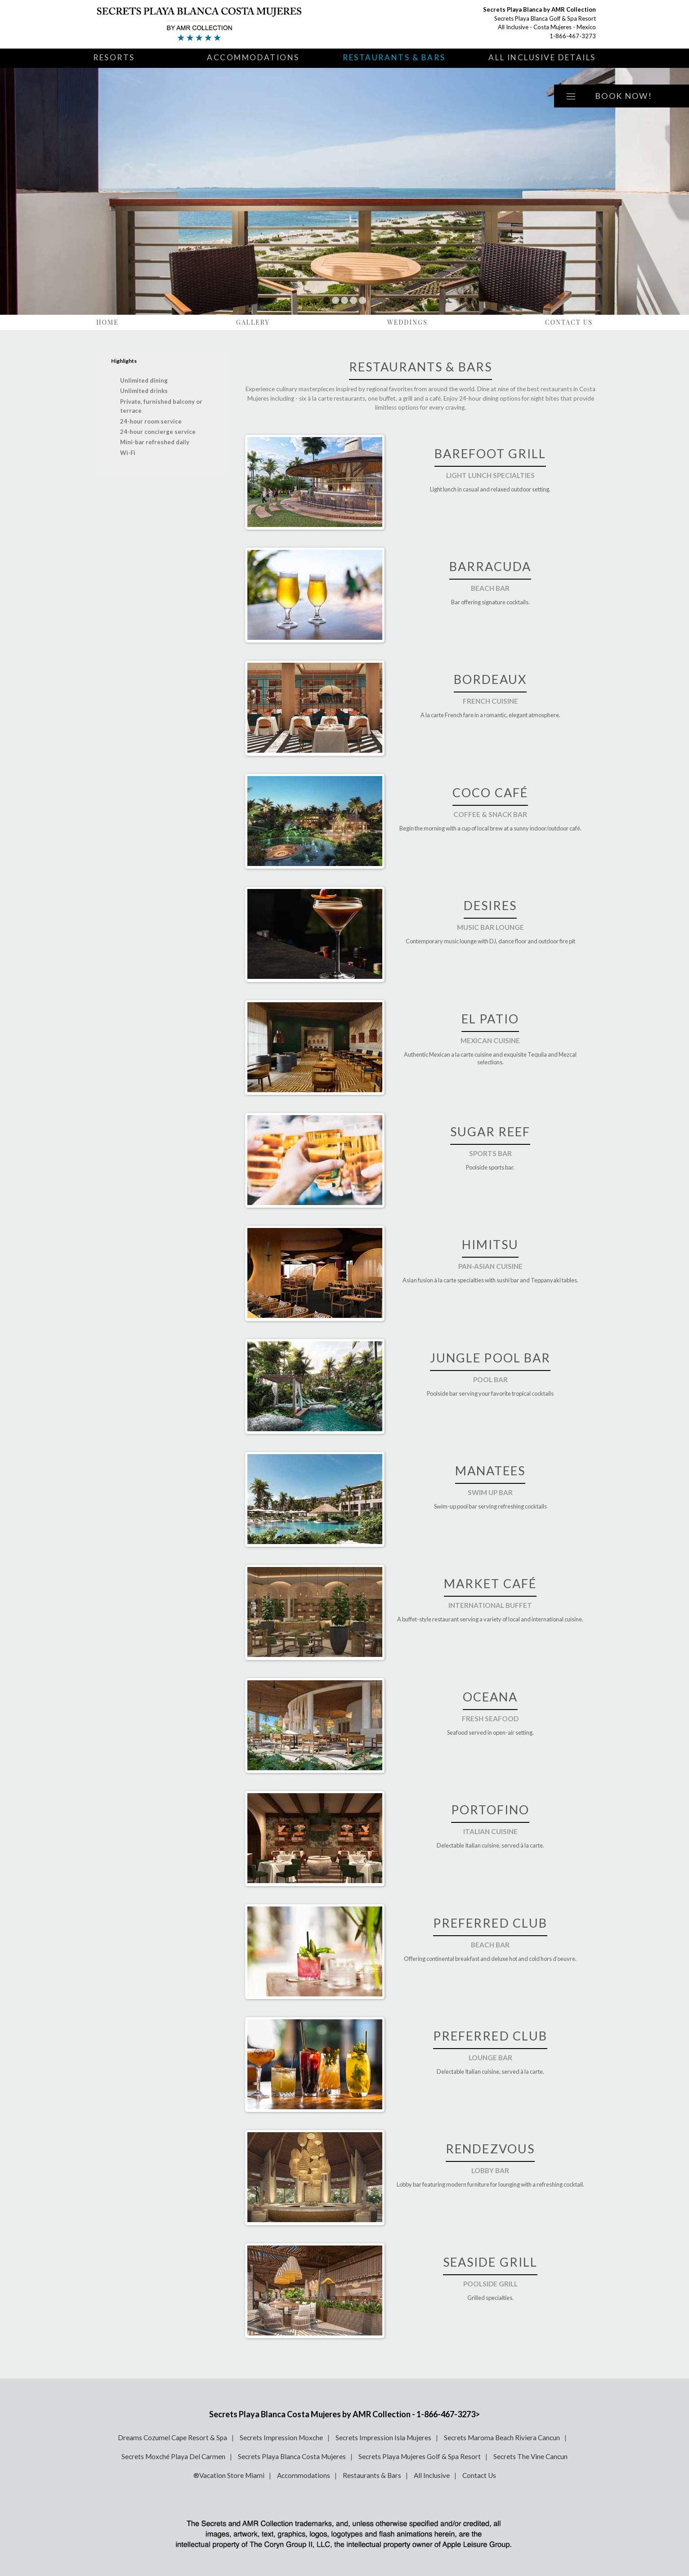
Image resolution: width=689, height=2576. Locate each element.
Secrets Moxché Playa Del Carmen (173, 2456)
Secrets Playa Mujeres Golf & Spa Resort (419, 2456)
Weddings (407, 322)
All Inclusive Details (542, 57)
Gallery (253, 322)
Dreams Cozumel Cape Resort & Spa (172, 2437)
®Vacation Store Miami (228, 2475)
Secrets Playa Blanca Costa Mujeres (292, 2456)
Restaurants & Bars (394, 57)
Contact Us (569, 322)
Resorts (114, 57)
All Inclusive (432, 2475)
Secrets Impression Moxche (281, 2437)
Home (107, 322)
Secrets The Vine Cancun (530, 2456)
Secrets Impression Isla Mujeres (383, 2437)
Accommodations (253, 57)
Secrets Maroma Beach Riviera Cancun (502, 2437)
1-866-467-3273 (573, 36)
